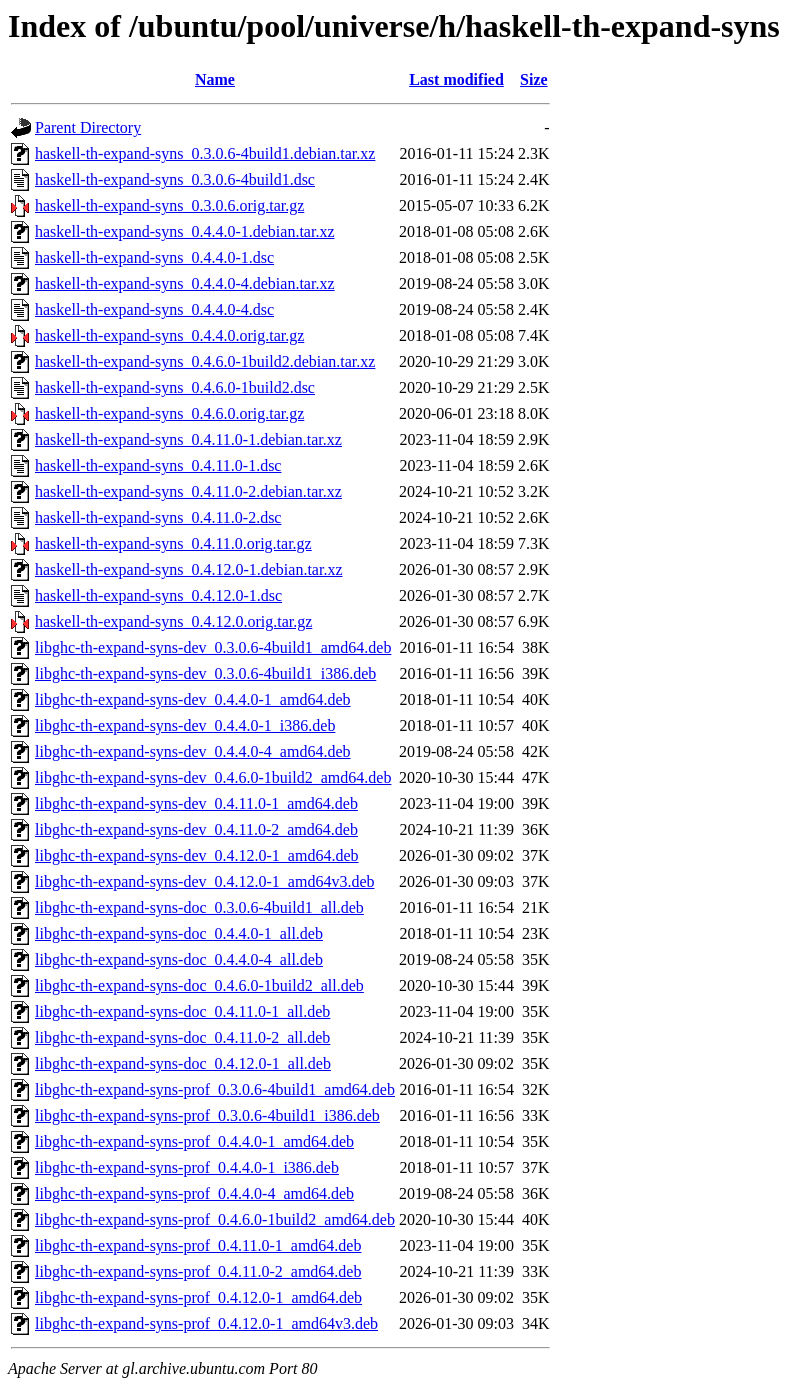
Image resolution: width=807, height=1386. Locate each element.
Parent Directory (88, 127)
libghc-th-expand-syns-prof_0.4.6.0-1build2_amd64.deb (215, 1219)
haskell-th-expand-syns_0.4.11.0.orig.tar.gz (173, 543)
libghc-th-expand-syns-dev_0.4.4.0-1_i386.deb (185, 725)
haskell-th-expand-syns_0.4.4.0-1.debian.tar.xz (184, 231)
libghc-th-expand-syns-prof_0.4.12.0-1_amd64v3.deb (206, 1323)
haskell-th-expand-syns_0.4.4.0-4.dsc (154, 309)
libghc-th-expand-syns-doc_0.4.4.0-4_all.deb (179, 959)
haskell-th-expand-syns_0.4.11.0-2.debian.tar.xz (188, 491)
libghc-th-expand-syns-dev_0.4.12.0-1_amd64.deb (196, 855)
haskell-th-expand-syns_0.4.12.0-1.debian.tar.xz (188, 569)
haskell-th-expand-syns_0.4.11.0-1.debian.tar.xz (188, 439)
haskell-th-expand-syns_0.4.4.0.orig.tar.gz (169, 335)
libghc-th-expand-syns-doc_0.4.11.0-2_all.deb (182, 1037)
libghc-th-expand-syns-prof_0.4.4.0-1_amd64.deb (194, 1141)
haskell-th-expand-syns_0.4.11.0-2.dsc (158, 517)
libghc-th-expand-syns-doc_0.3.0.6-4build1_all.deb (199, 907)
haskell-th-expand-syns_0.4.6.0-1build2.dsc (175, 387)
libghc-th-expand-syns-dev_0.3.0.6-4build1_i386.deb (205, 673)
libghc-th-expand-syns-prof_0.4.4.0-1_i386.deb (187, 1167)
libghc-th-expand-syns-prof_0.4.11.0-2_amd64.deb (198, 1271)
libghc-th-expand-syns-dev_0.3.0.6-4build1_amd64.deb (213, 647)
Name (215, 79)
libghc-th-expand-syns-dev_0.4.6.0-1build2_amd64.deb (213, 777)
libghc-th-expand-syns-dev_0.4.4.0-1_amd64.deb (192, 699)
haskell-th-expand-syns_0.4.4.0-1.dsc (154, 257)
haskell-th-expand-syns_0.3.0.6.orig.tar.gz (169, 205)
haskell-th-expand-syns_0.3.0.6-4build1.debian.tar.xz (205, 153)
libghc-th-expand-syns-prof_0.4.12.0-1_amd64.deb (198, 1297)
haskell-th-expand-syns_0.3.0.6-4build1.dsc (175, 179)
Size (534, 79)
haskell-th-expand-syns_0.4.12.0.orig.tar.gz (173, 621)
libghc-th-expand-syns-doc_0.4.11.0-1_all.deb (182, 1011)
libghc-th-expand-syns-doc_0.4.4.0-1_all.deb (179, 933)
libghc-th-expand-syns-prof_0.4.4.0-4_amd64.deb (194, 1193)
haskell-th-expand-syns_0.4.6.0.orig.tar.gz (169, 413)
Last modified (456, 79)
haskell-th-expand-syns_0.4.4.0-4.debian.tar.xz (184, 283)
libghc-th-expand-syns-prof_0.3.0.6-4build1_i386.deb (207, 1115)
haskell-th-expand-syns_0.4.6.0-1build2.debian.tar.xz (205, 361)
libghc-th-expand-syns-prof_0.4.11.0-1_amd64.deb (198, 1245)
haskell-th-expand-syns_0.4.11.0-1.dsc (158, 465)
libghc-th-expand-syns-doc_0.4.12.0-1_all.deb (183, 1063)
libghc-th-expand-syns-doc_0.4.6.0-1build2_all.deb (199, 985)
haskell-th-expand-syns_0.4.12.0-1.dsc (158, 595)
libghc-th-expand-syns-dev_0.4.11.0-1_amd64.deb (196, 803)
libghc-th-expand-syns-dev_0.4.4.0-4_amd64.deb (192, 751)
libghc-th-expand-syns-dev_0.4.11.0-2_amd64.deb (196, 829)
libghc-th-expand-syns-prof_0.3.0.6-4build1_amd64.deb (215, 1089)
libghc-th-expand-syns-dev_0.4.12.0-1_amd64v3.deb (204, 881)
